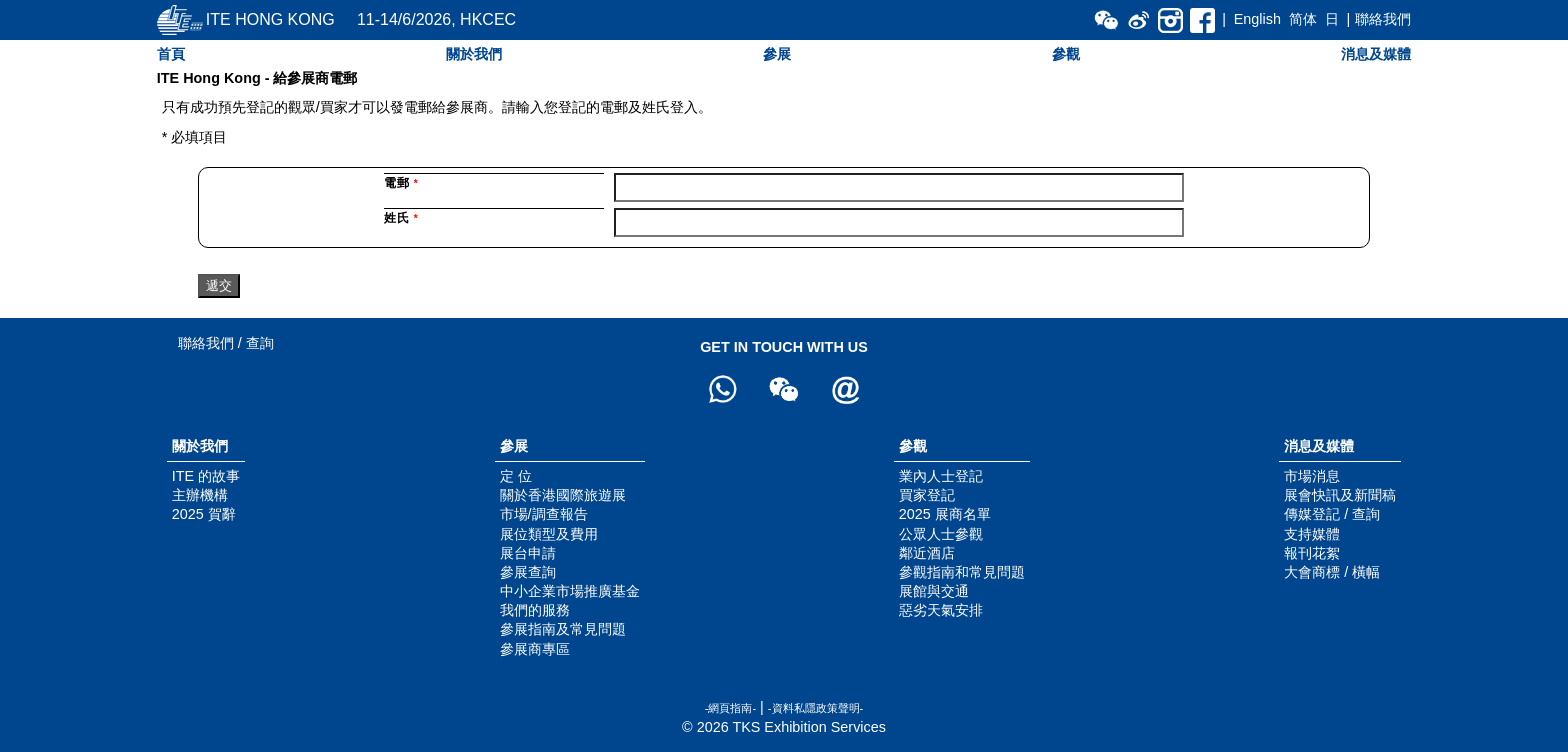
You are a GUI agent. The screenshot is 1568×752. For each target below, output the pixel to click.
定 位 (516, 476)
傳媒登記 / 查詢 (1332, 514)
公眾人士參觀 (941, 534)
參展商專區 (535, 649)
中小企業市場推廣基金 (570, 591)
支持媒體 (1312, 534)
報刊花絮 (1312, 553)
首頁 (171, 54)
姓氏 (401, 218)
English (1257, 19)
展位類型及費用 (549, 534)
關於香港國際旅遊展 (563, 495)
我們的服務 (535, 610)
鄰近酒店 (927, 553)
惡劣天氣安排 (941, 610)
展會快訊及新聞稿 (1340, 495)
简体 (1303, 19)
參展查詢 (528, 572)
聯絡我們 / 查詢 (226, 343)
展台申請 (528, 553)
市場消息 (1312, 476)
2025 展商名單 (945, 514)
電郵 (401, 183)
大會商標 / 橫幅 (1332, 572)
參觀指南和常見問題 (962, 572)
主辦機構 (200, 495)
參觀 (1066, 54)
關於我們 (474, 54)
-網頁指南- (730, 708)
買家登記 (927, 495)
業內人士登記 (941, 476)
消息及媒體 (1376, 54)
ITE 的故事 (206, 476)
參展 (777, 54)
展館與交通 (934, 591)
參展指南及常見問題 (563, 629)
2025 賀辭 (204, 514)
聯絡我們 (1383, 19)
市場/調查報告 (544, 514)
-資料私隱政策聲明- (815, 708)
